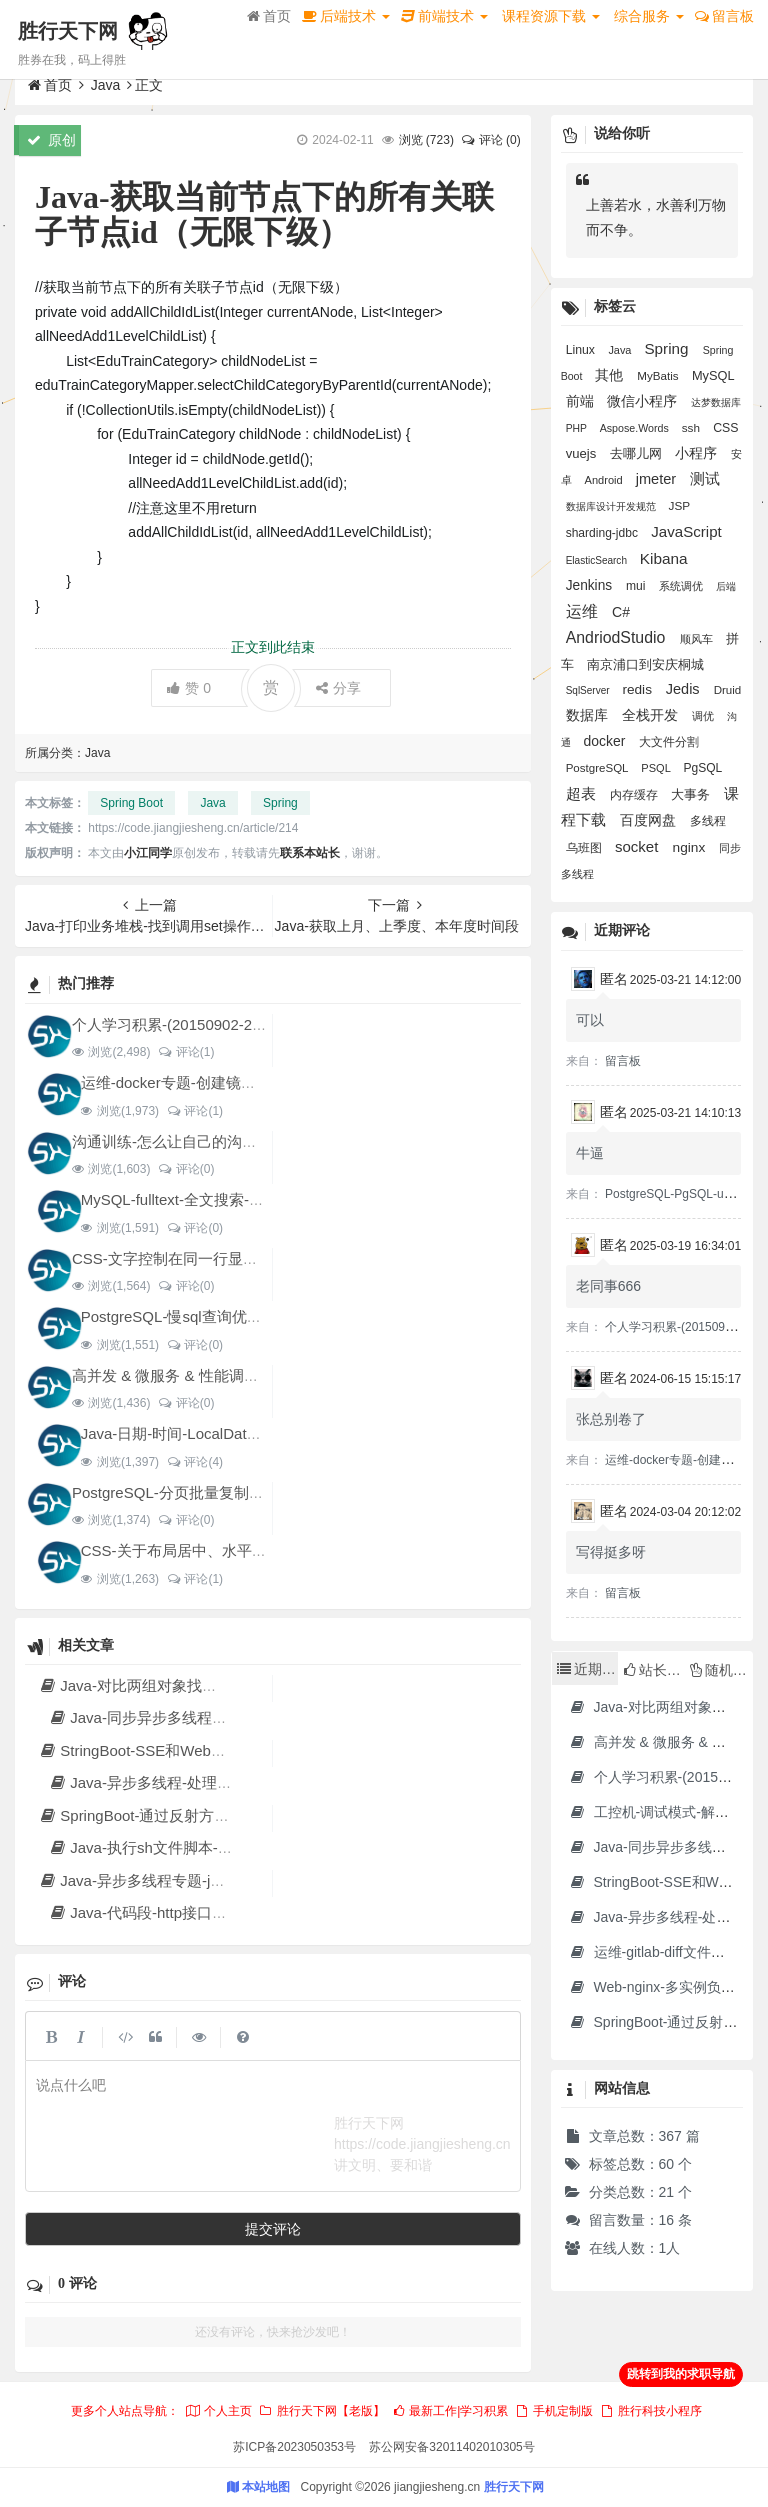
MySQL (713, 375)
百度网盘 (650, 820)
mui (637, 586)
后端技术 (346, 16)
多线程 (708, 821)
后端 (726, 586)
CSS (725, 428)
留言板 (724, 16)
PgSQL (702, 768)
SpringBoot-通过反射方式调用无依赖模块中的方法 (216, 1815)
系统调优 (682, 586)
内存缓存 (635, 795)
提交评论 (273, 2229)
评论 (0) (490, 140)
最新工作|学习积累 (450, 2411)
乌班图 (585, 848)
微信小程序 (644, 401)
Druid (728, 690)
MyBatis (659, 375)
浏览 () (426, 140)
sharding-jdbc (604, 533)
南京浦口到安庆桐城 (645, 664)
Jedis (685, 689)
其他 (611, 375)
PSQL (657, 768)
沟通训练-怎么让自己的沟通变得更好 (194, 1141)
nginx (691, 847)
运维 (584, 611)
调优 (704, 716)
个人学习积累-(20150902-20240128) (193, 1024)
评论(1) (185, 1052)
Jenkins (591, 585)
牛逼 (590, 1153)
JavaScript (686, 531)
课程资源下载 (551, 16)
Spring (280, 803)
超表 (583, 793)
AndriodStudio (618, 637)
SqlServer (589, 690)
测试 (705, 479)
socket (639, 846)
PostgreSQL (599, 768)
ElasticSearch (598, 560)
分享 (338, 688)
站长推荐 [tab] (654, 1670)
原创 (51, 140)
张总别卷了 (611, 1419)
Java (106, 85)
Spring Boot (131, 803)
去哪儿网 (638, 453)
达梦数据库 (716, 402)
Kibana (664, 558)
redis (638, 689)
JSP (679, 505)
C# (621, 612)
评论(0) (185, 1169)
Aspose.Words (636, 428)
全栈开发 (652, 715)
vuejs (583, 453)
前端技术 (444, 16)
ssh (693, 427)
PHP (578, 428)
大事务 (692, 794)
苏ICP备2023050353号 (294, 2447)
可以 (590, 1020)
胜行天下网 (68, 31)
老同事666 (608, 1286)
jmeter (658, 479)
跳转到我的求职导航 (681, 2374)
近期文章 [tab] (587, 1669)
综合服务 (649, 16)
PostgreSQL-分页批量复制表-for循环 (194, 1492)
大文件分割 (669, 742)
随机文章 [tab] (721, 1670)
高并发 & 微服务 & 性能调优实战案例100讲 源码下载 (247, 1375)
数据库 (589, 715)
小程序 (698, 453)
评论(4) (194, 1462)
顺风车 (698, 639)
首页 (269, 16)
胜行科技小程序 (651, 2411)
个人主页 (218, 2411)
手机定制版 (554, 2411)
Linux (582, 350)
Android (605, 480)
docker (606, 741)
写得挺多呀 (611, 1552)
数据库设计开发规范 (612, 506)
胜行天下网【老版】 (321, 2411)
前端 (582, 401)
